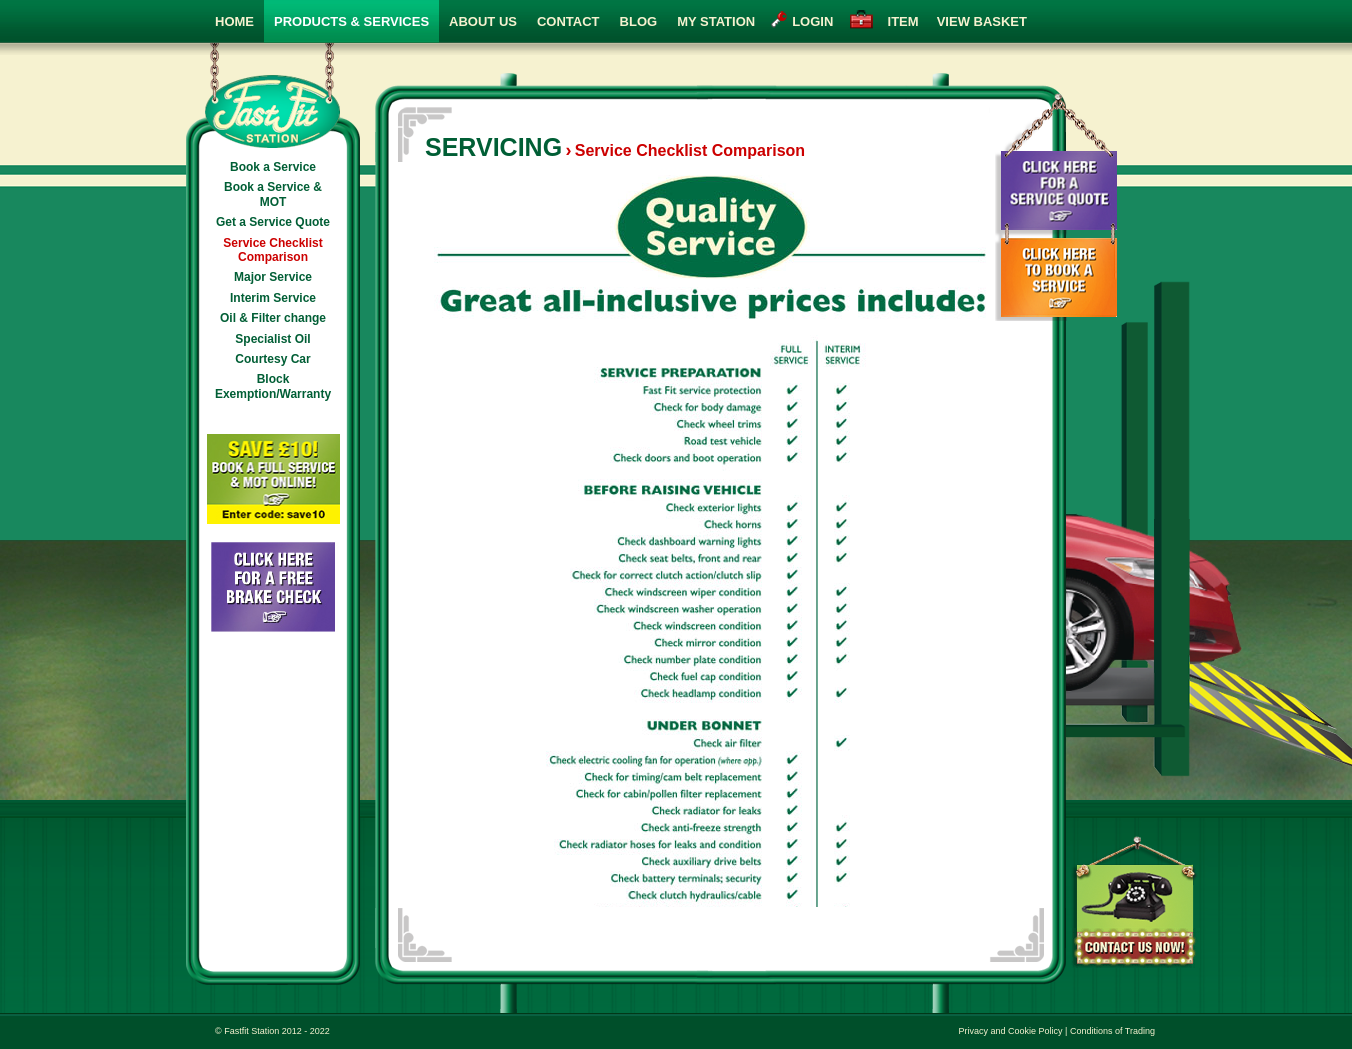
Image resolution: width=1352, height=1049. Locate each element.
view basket (953, 21)
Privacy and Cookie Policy (1011, 1031)
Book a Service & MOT (273, 194)
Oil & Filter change (273, 318)
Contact (568, 21)
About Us (483, 21)
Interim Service (273, 298)
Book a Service (273, 167)
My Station (716, 21)
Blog (639, 21)
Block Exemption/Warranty (273, 386)
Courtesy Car (272, 359)
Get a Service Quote (273, 222)
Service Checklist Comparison (272, 250)
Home (234, 21)
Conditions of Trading (1112, 1031)
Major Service (273, 277)
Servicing (493, 147)
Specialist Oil (272, 339)
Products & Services (351, 21)
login (812, 21)
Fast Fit (273, 96)
